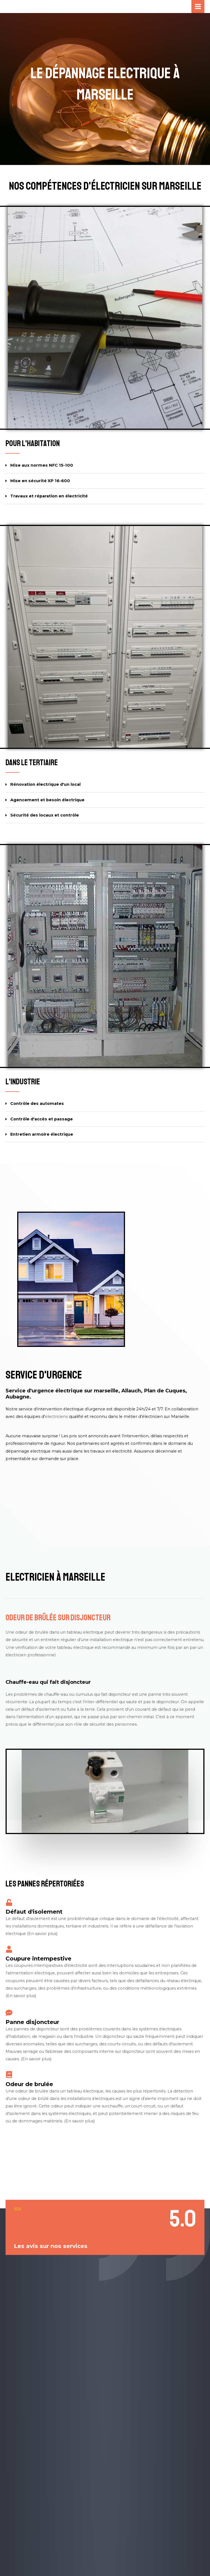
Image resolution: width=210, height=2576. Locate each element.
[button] (105, 465)
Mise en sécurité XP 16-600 (40, 480)
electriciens (56, 1416)
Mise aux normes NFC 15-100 (41, 465)
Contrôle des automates (37, 1103)
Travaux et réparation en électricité (49, 496)
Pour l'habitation (33, 443)
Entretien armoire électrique (41, 1133)
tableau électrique (75, 1646)
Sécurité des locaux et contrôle (44, 815)
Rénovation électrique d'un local (45, 784)
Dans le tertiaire (32, 762)
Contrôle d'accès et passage (41, 1118)
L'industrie (23, 1081)
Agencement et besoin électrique (47, 799)
